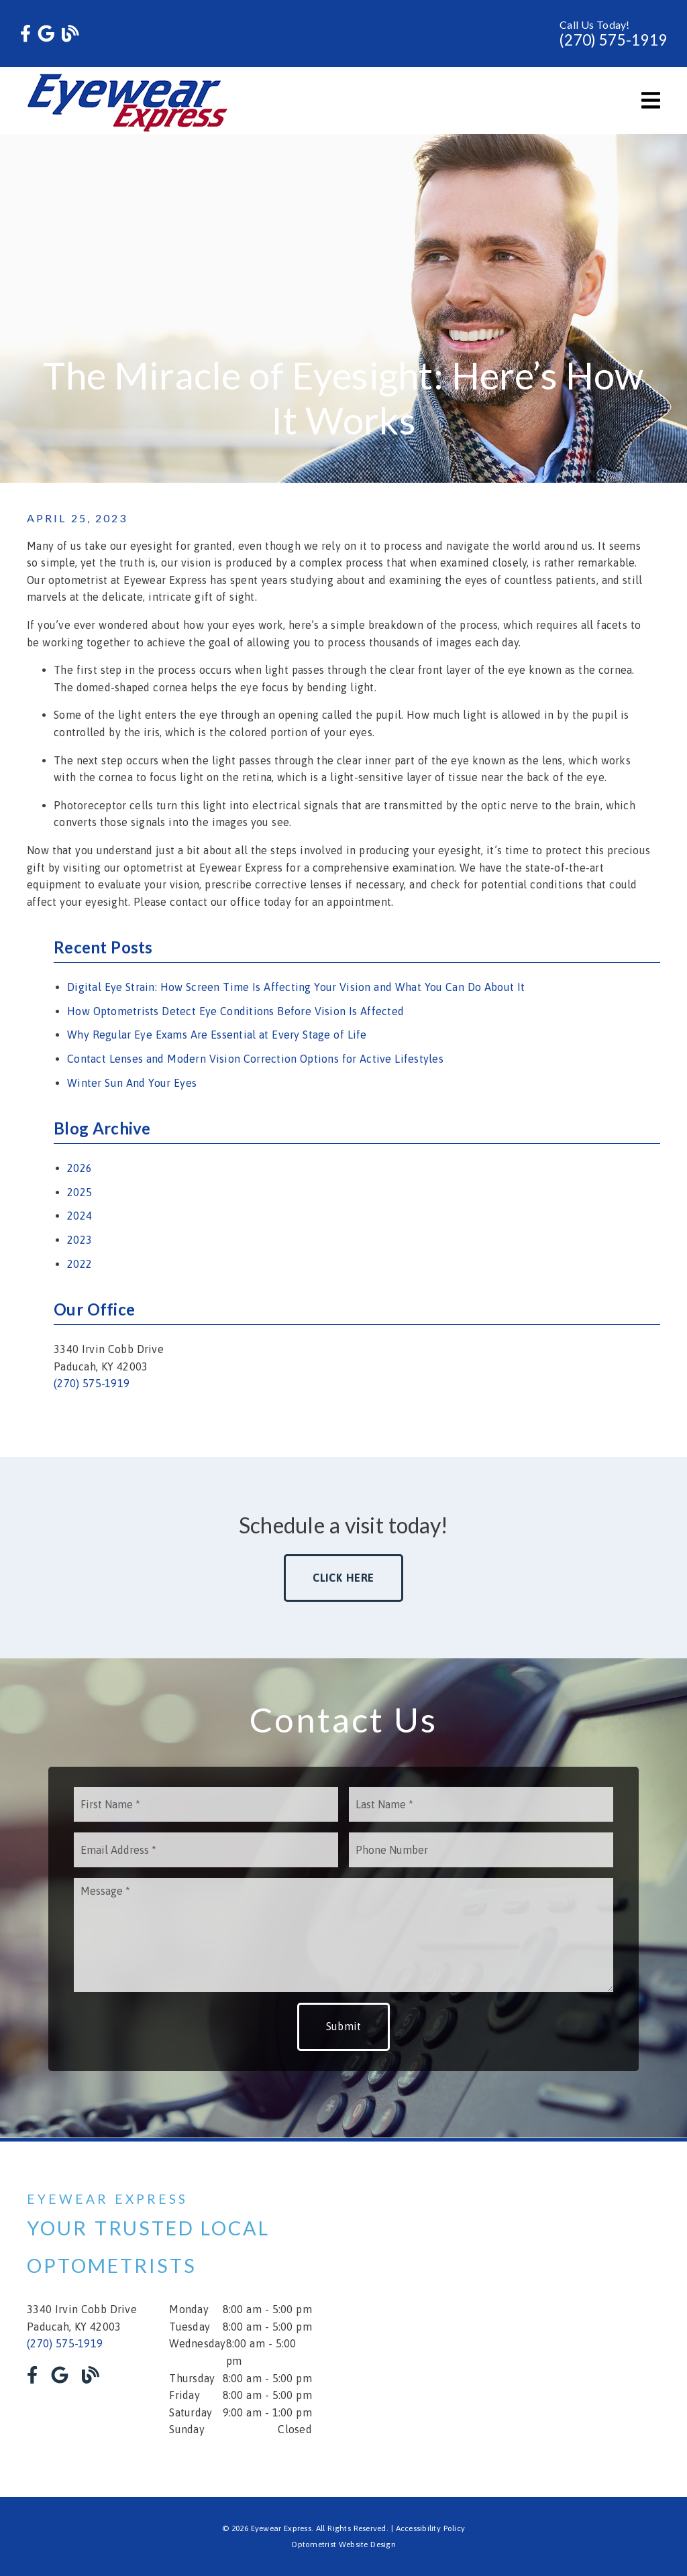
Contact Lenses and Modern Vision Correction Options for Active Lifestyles (255, 1059)
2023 (79, 1240)
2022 (79, 1264)
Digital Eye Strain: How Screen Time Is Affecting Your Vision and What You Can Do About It (296, 987)
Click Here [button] (344, 1578)
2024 (79, 1216)
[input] (206, 1804)
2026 (79, 1168)
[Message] (343, 1935)
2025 (79, 1192)
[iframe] (517, 2319)
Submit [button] (344, 2026)
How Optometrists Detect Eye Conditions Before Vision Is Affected (235, 1011)
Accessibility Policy (431, 2528)
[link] (25, 34)
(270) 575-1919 (613, 40)
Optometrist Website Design (343, 2544)
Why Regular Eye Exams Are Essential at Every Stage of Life (217, 1035)
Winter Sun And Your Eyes (132, 1083)
